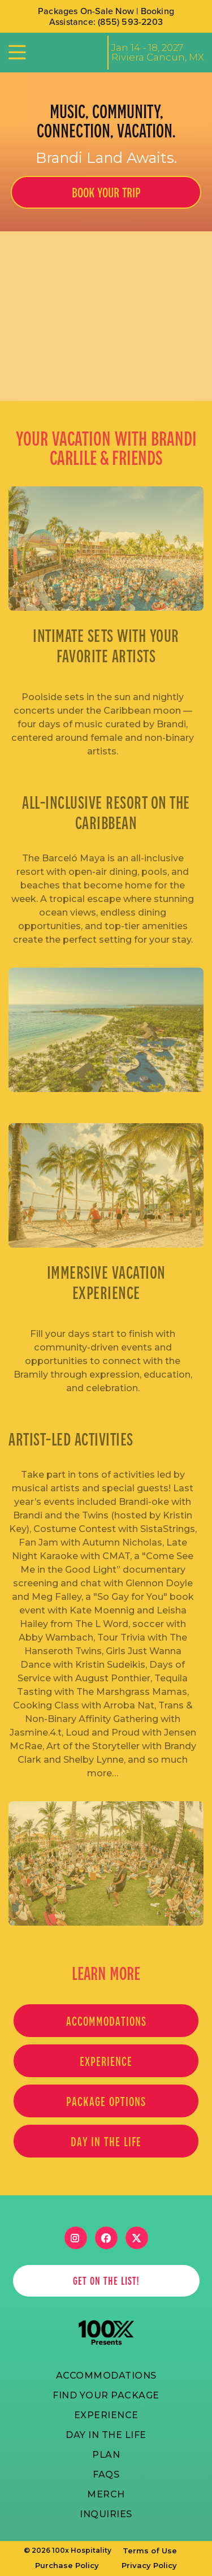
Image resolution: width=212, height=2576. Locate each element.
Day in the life (106, 2141)
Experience (106, 2415)
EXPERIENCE (106, 2061)
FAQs (106, 2474)
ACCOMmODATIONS (106, 2375)
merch (106, 2494)
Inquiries (106, 2514)
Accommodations (106, 2021)
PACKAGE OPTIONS (106, 2101)
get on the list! (106, 2280)
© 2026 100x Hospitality (67, 2551)
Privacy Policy (149, 2565)
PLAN (106, 2454)
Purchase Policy (67, 2565)
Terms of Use (150, 2551)
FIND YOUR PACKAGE (106, 2395)
